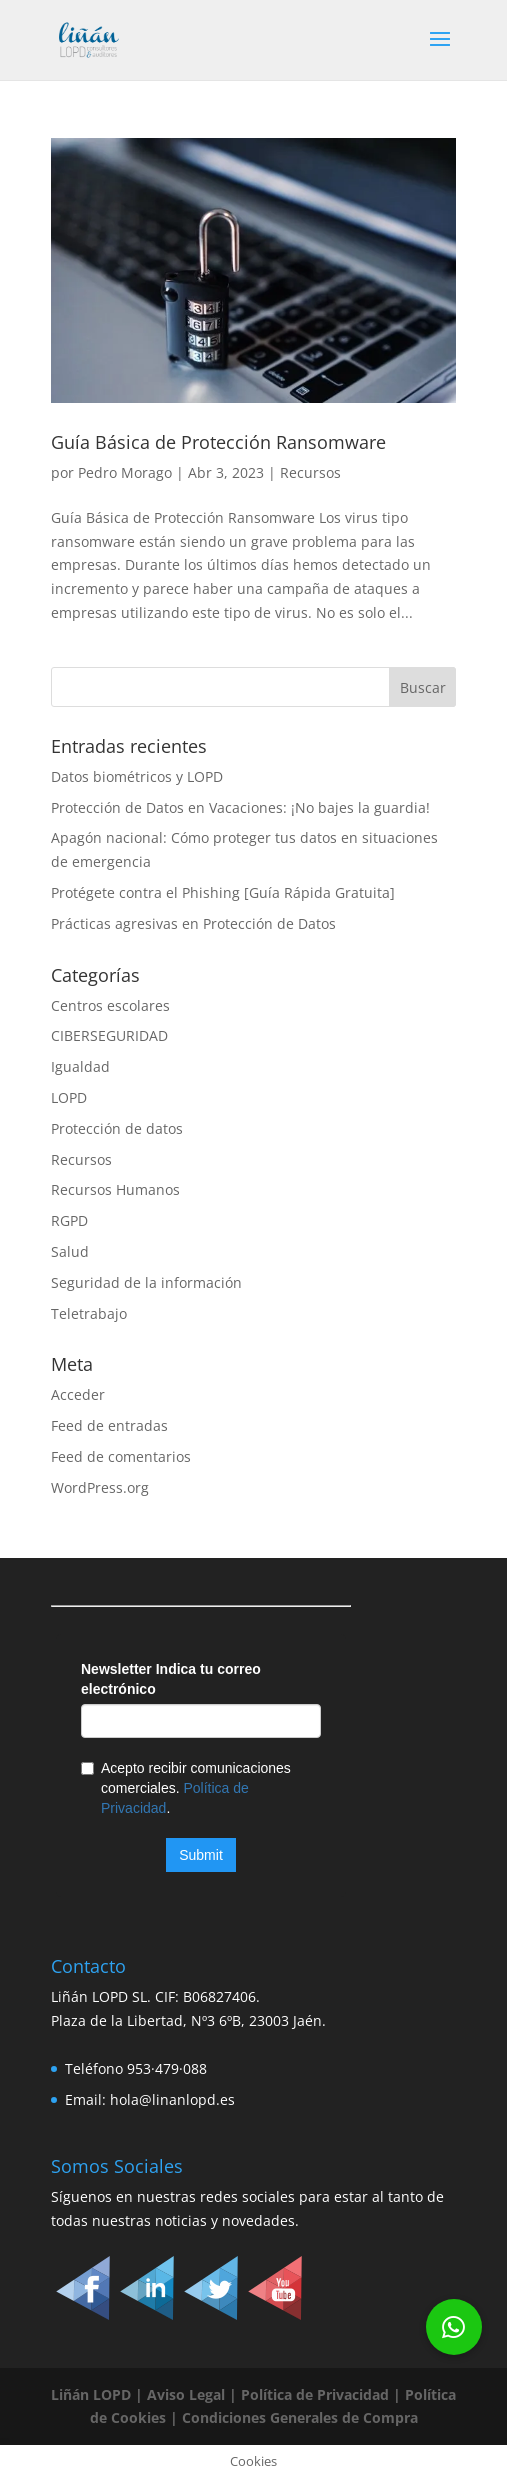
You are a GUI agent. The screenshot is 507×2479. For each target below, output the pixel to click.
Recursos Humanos (115, 1189)
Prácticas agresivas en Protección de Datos (193, 923)
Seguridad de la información (146, 1282)
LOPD (69, 1097)
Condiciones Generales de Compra (298, 2417)
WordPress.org (100, 1487)
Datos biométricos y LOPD (137, 776)
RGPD (69, 1220)
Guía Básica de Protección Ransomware (218, 442)
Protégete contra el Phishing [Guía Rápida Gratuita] (223, 892)
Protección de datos (117, 1128)
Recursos (310, 472)
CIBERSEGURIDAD (109, 1035)
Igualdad (80, 1066)
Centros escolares (110, 1005)
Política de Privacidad (315, 2394)
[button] (454, 2327)
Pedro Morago (125, 472)
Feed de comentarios (121, 1456)
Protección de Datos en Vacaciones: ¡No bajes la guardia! (240, 807)
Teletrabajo (89, 1313)
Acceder (78, 1394)
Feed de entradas (109, 1425)
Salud (70, 1251)
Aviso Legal (186, 2394)
